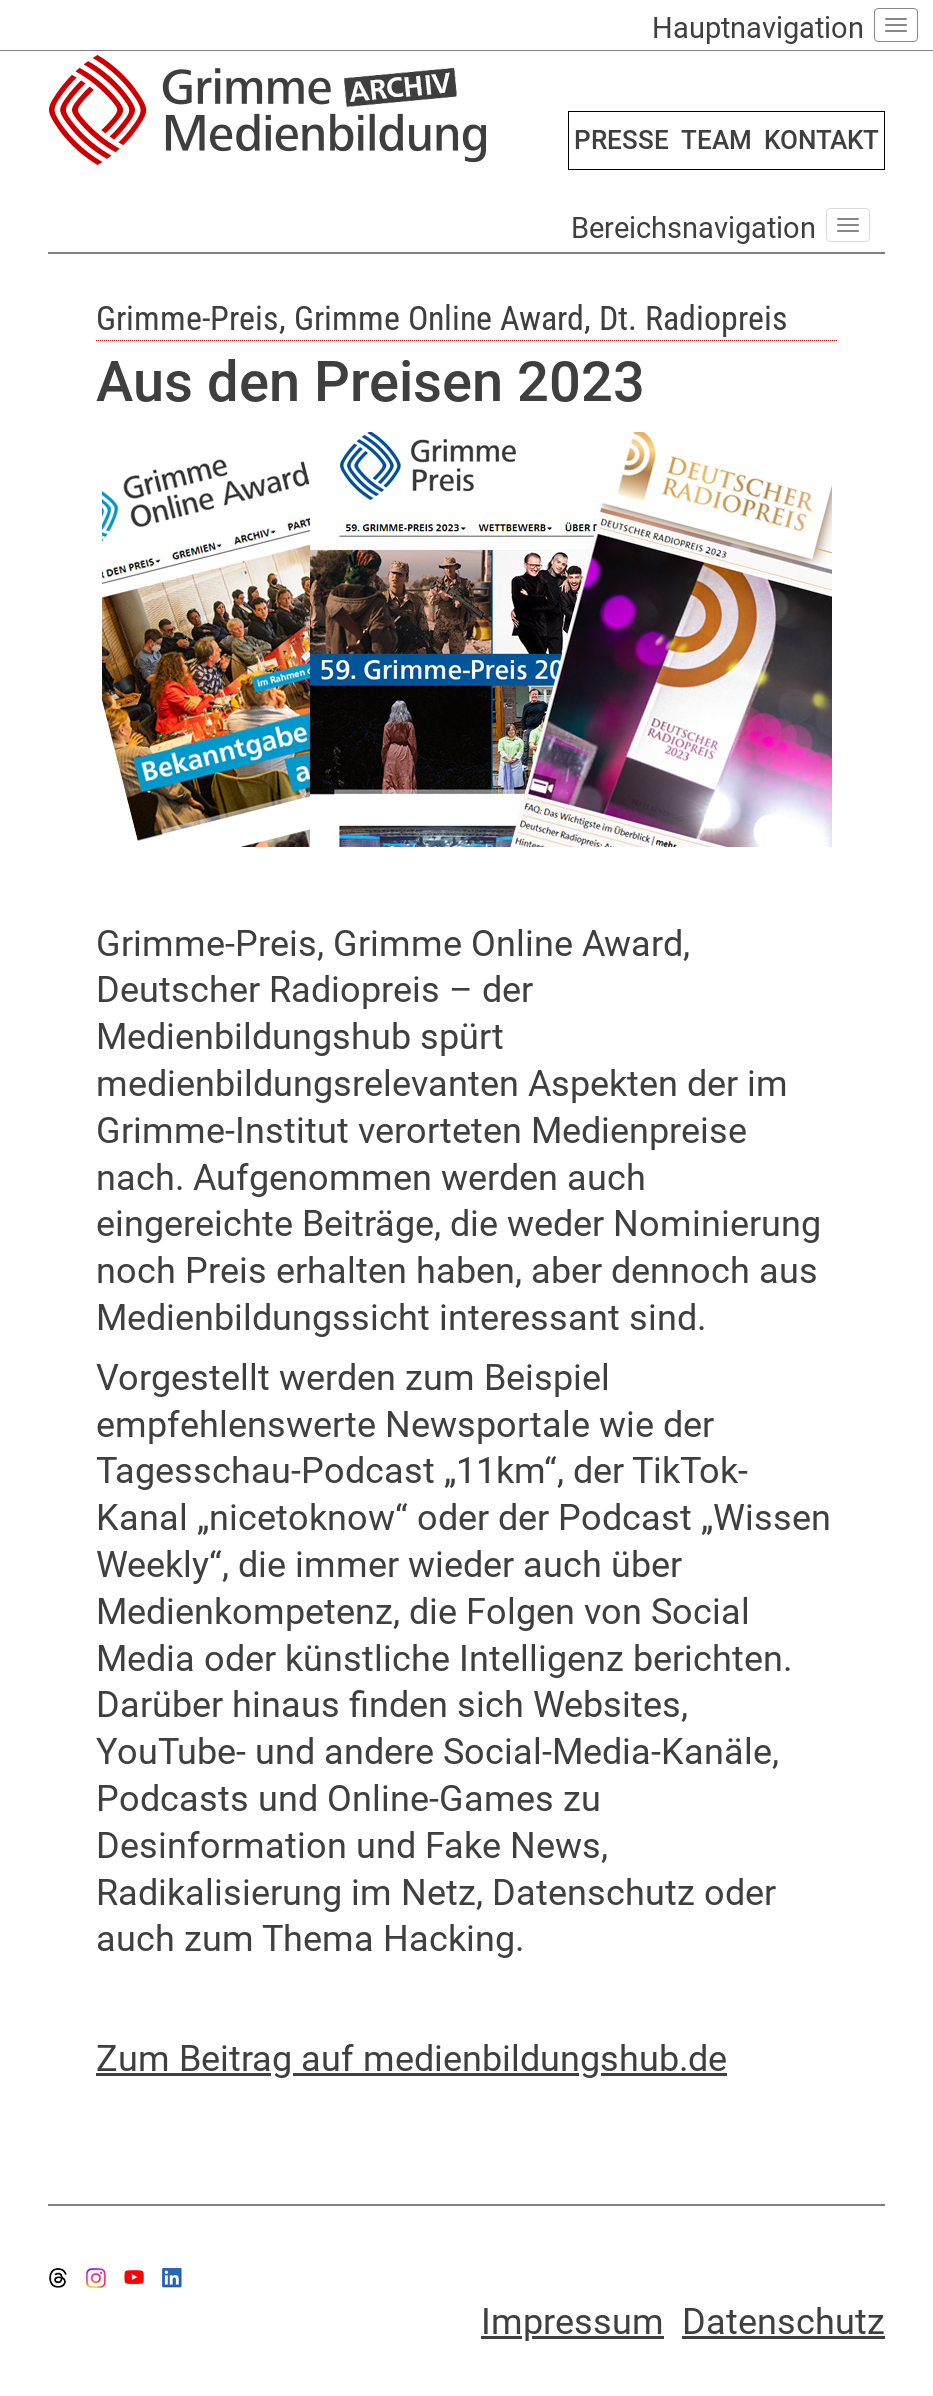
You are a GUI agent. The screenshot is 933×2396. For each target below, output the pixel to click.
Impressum (572, 2322)
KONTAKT (821, 140)
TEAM (716, 140)
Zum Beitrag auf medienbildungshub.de (411, 2059)
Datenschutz (783, 2322)
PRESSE (621, 140)
